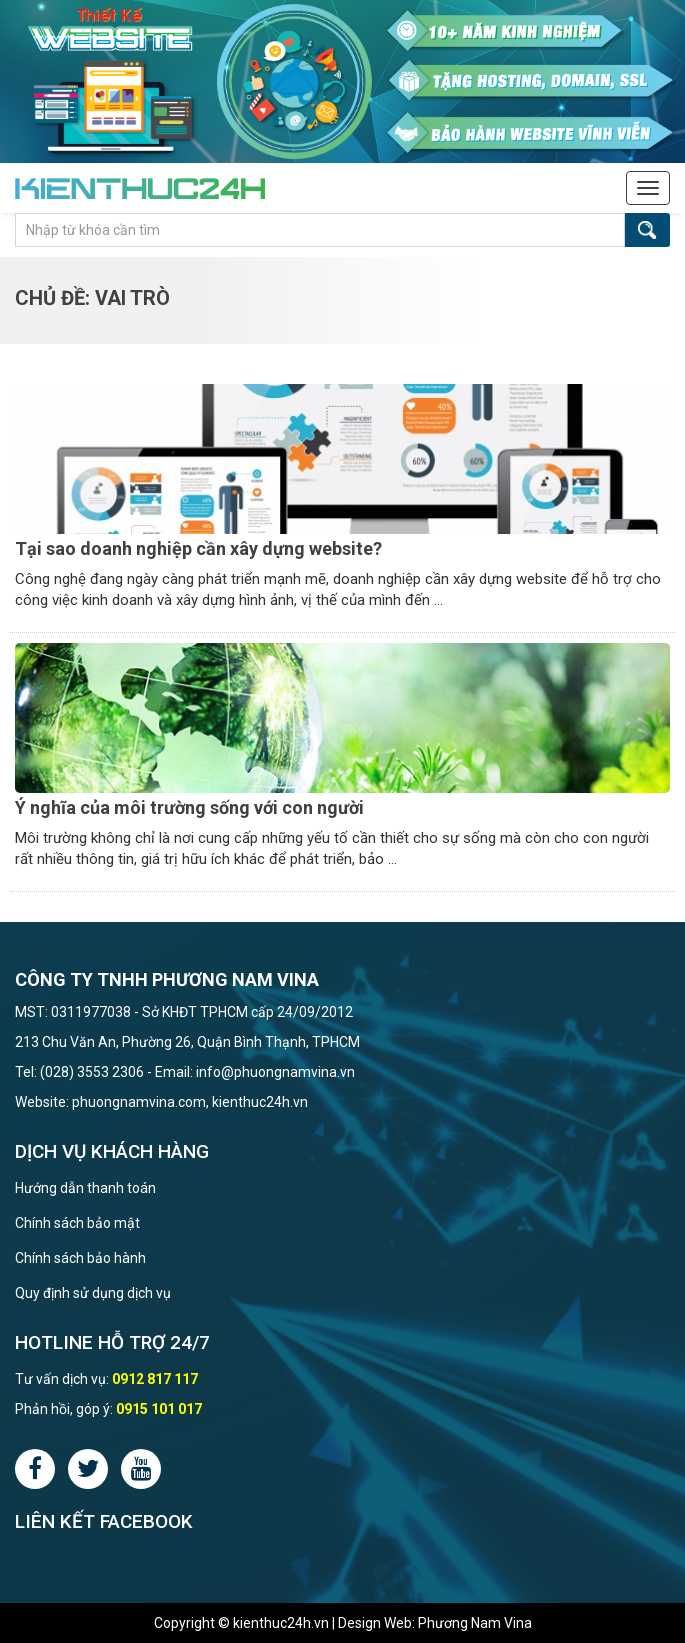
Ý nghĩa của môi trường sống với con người (189, 807)
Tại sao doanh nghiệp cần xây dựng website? (198, 548)
